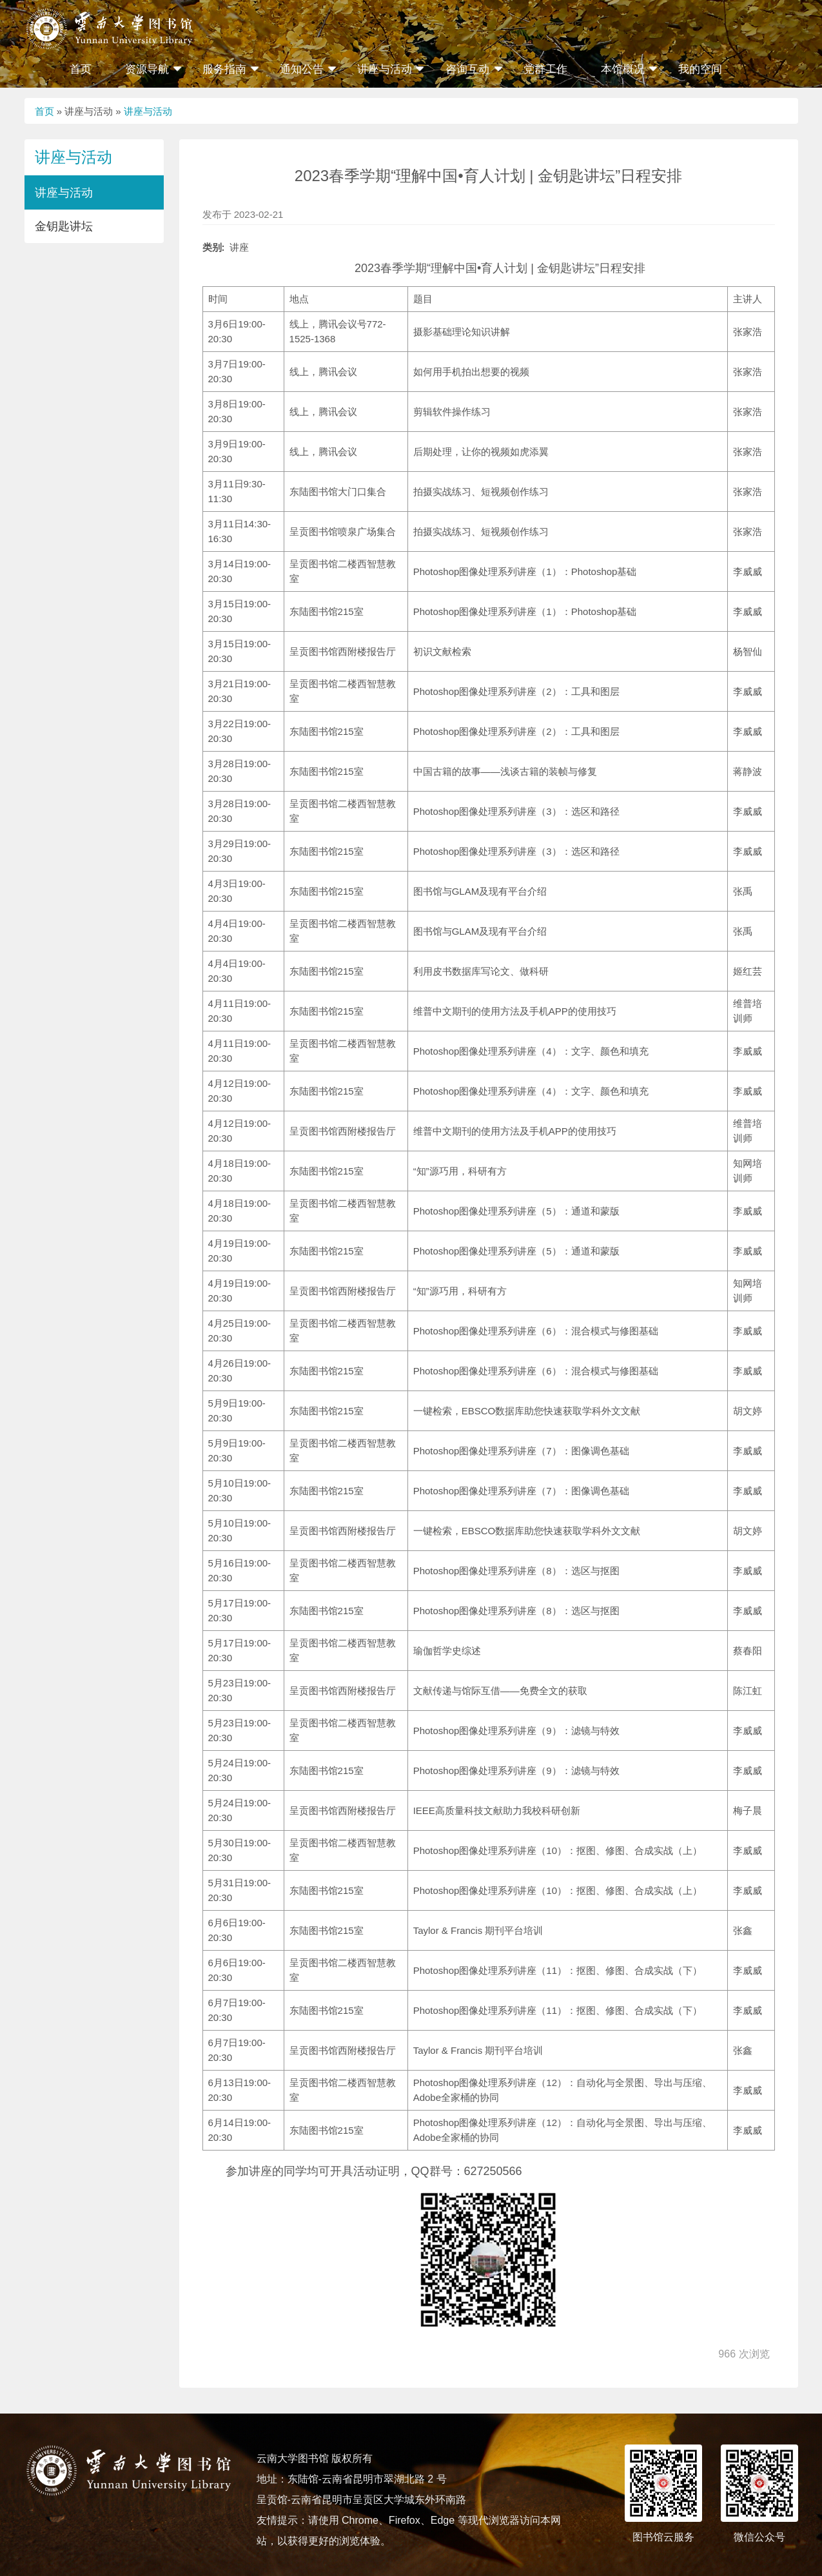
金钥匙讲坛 (64, 226)
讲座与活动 (148, 111)
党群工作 (545, 69)
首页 (81, 69)
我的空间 (700, 69)
